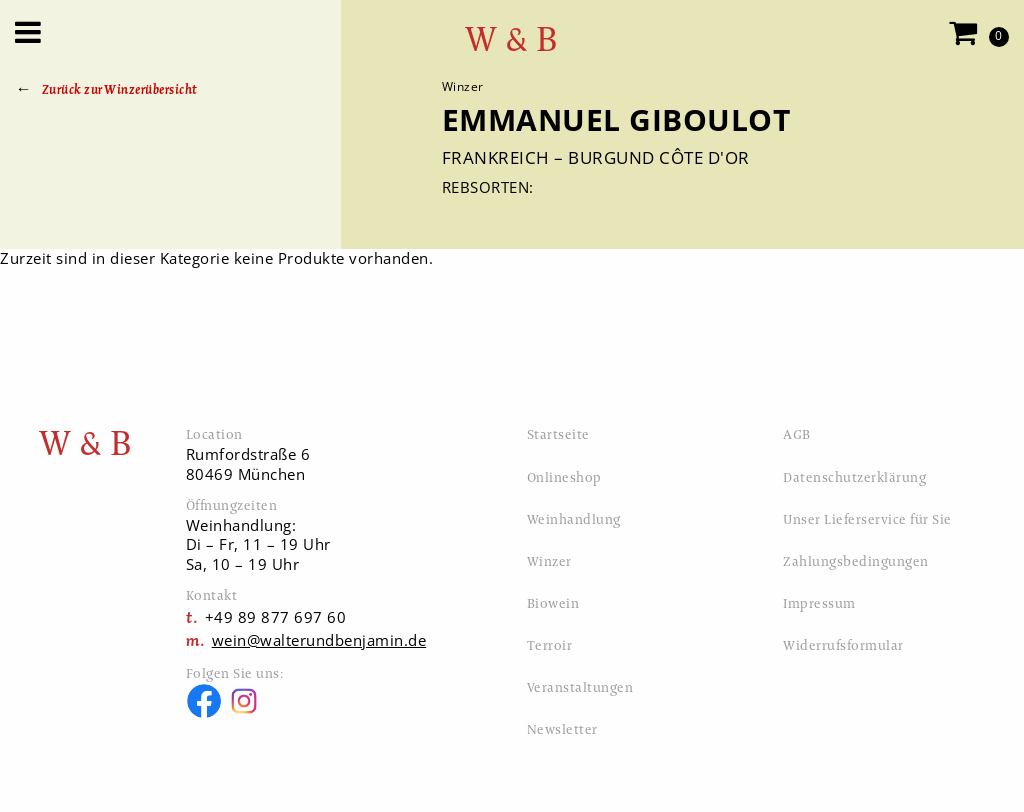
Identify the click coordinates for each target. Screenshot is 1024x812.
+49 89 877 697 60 (276, 617)
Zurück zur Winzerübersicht (120, 89)
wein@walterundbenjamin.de (319, 640)
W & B (512, 39)
